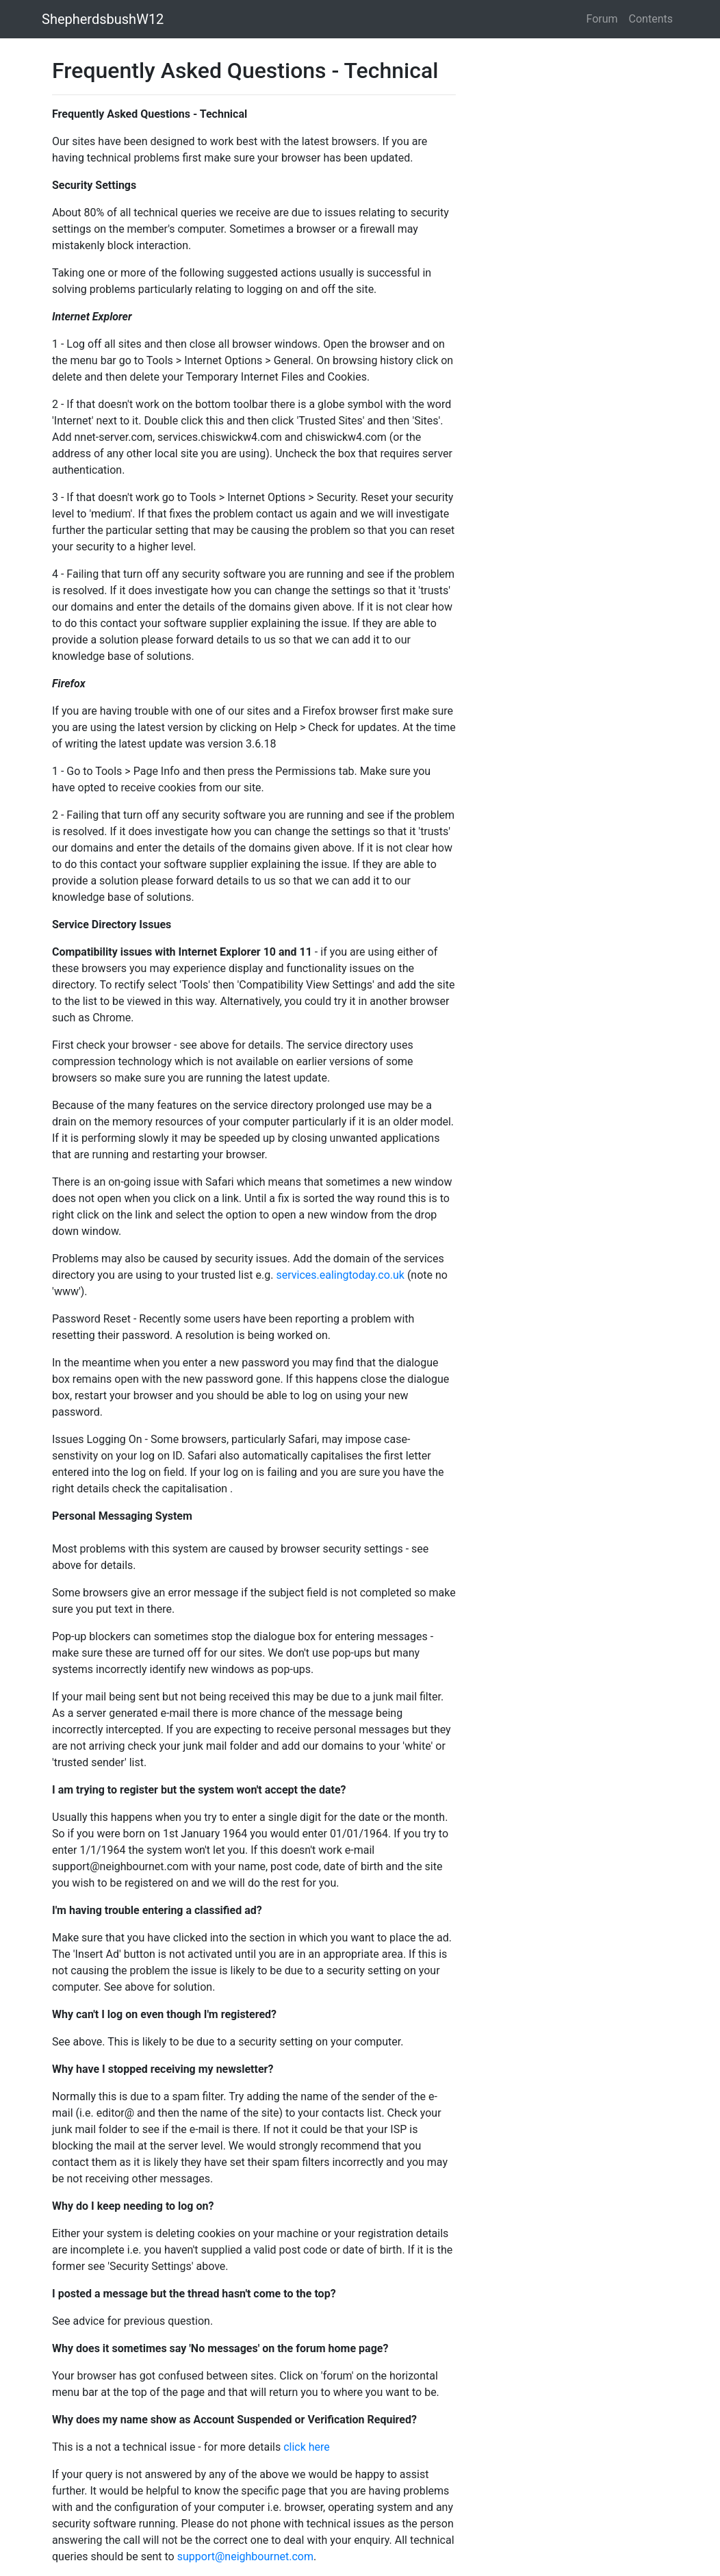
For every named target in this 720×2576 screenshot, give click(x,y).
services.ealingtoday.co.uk (340, 1274)
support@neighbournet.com (245, 2556)
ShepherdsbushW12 (103, 19)
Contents (651, 18)
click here (306, 2446)
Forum (602, 18)
